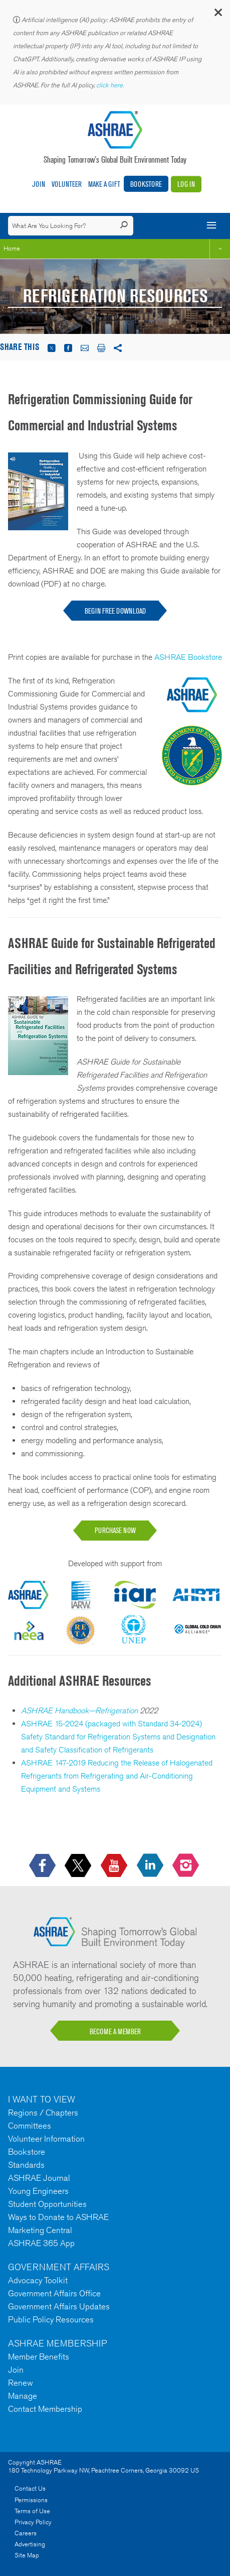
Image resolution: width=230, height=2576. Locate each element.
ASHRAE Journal (39, 2178)
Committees (29, 2126)
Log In (186, 184)
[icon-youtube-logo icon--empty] (115, 1865)
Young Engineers (38, 2191)
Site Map (27, 2555)
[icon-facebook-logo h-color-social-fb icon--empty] (43, 1865)
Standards (26, 2165)
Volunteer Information (46, 2139)
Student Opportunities (47, 2204)
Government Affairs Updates (59, 2306)
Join (38, 184)
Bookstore (146, 184)
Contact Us (30, 2488)
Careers (26, 2533)
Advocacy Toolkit (38, 2280)
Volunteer (67, 184)
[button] (217, 15)
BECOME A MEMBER (115, 2031)
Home (12, 248)
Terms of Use (32, 2511)
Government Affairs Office (54, 2293)
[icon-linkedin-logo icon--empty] (151, 1865)
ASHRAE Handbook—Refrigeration (79, 1710)
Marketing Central (40, 2230)
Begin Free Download (115, 611)
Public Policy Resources (51, 2319)
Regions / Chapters (43, 2112)
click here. (110, 85)
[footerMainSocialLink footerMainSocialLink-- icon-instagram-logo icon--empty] (186, 1865)
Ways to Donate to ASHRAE (58, 2217)
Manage (22, 2396)
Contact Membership (45, 2409)
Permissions (31, 2500)
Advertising (30, 2544)
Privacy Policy (33, 2522)
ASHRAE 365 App (41, 2243)
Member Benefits (38, 2357)
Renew (20, 2383)
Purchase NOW (115, 1530)
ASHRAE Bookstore (188, 657)
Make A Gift (104, 184)
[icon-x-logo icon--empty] (79, 1865)
